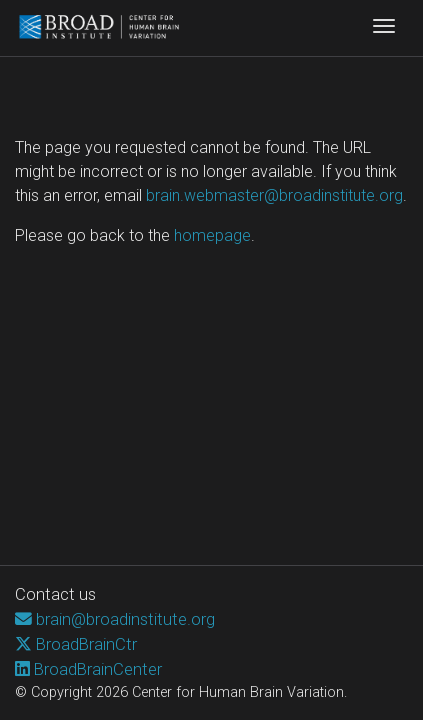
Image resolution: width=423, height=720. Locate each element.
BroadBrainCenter (98, 669)
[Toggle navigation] (384, 28)
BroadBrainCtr (86, 644)
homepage (212, 235)
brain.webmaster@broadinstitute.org (274, 195)
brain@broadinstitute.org (125, 619)
